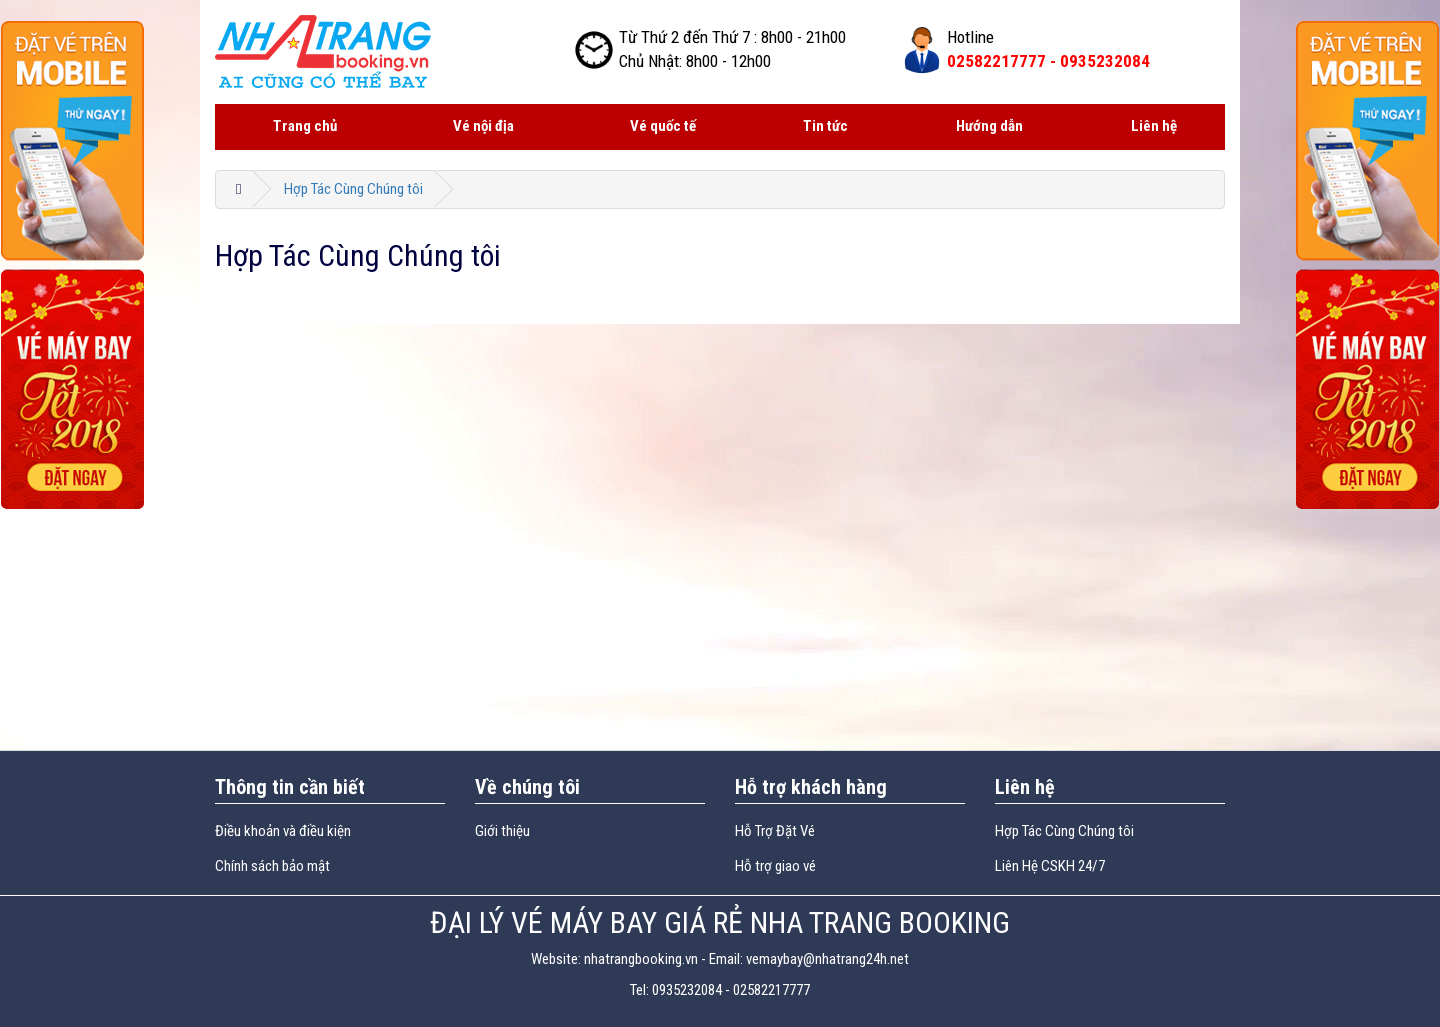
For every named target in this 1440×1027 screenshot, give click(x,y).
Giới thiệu (502, 831)
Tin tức (825, 126)
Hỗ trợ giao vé (775, 866)
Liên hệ (1154, 126)
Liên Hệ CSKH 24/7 (1050, 866)
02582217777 (771, 990)
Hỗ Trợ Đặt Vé (775, 831)
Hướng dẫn (989, 126)
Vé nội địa (483, 126)
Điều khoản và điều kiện (283, 831)
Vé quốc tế (663, 126)
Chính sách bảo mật (272, 866)
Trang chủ (305, 126)
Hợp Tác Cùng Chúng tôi (353, 189)
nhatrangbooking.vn (641, 959)
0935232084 (687, 990)
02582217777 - (1048, 61)
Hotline (970, 37)
